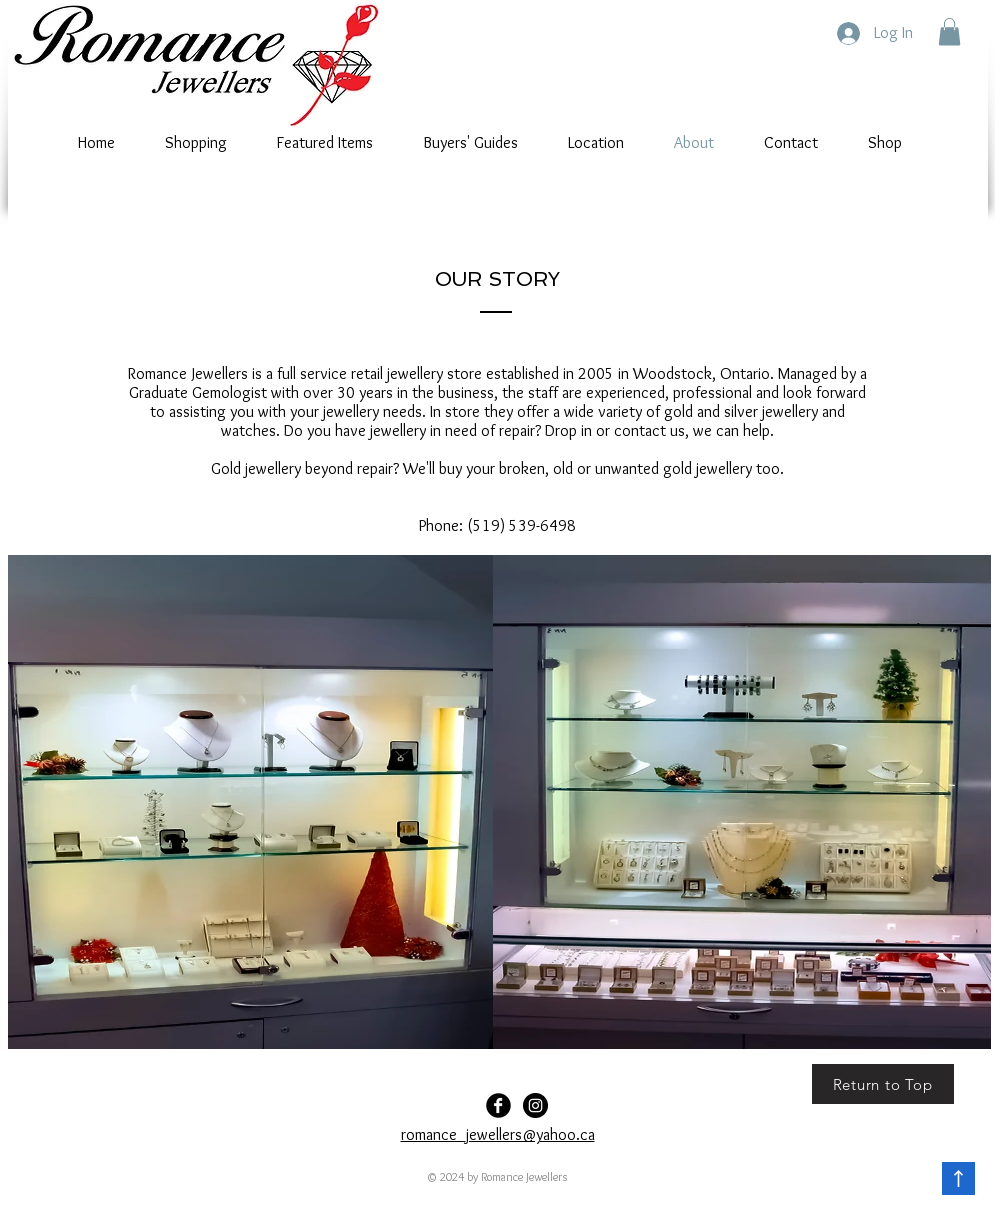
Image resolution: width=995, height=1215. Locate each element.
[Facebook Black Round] (498, 1105)
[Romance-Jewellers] (535, 1105)
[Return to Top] (883, 1084)
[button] (949, 31)
